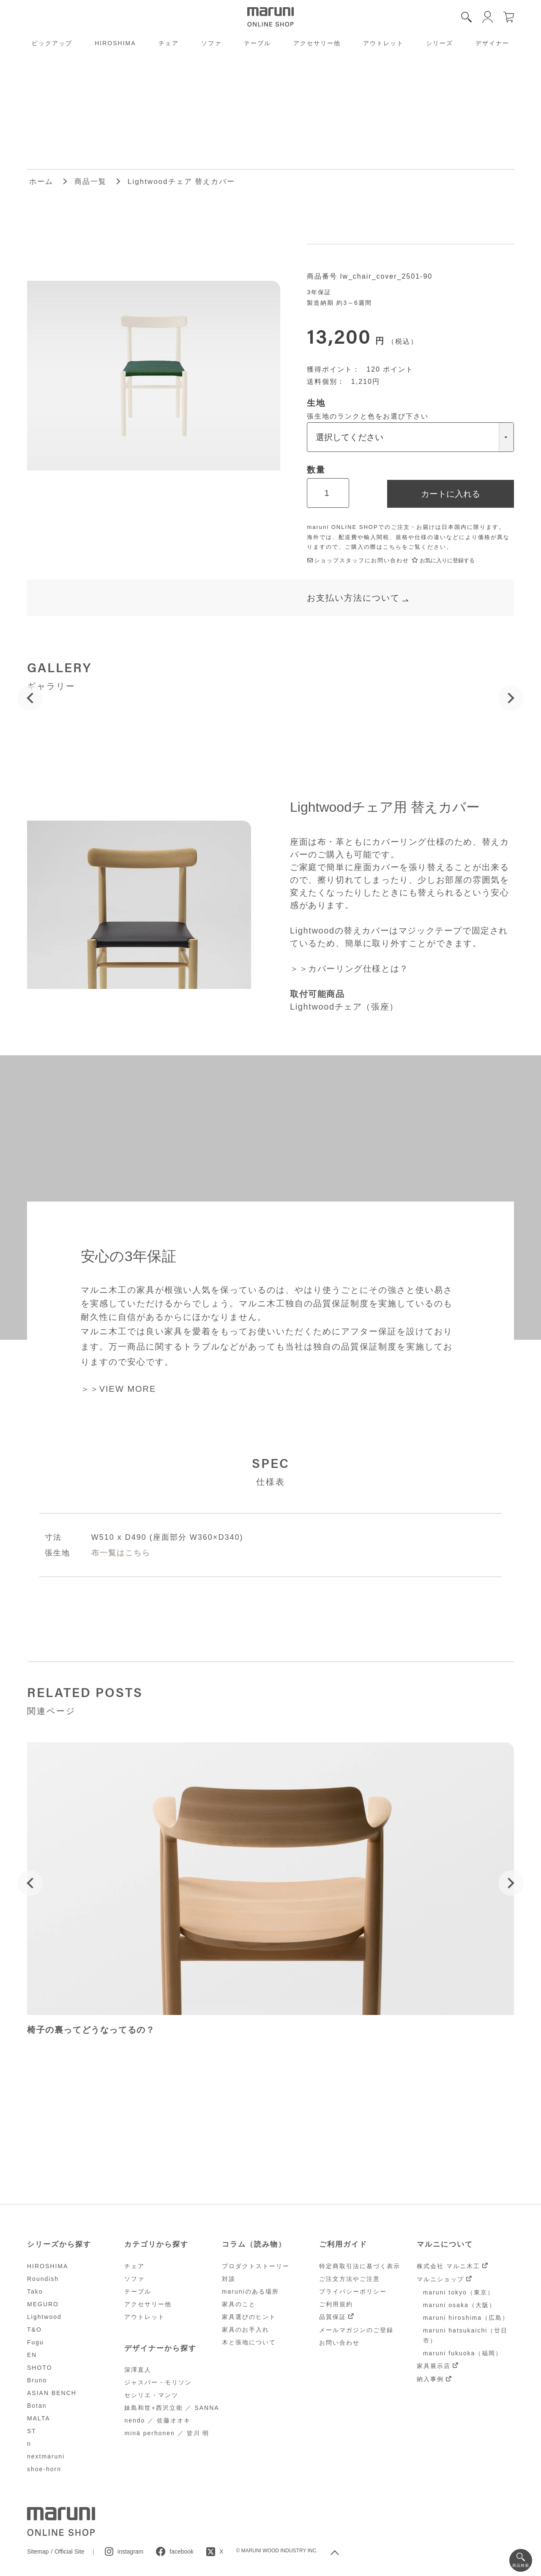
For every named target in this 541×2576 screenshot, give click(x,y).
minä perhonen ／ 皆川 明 (166, 2433)
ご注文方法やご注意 (349, 2278)
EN (32, 2355)
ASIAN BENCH (52, 2393)
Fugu (35, 2342)
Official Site (70, 2551)
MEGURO (43, 2304)
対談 (228, 2278)
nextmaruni (46, 2456)
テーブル (257, 43)
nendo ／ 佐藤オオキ (157, 2420)
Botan (37, 2405)
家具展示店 (434, 2365)
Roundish (43, 2278)
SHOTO (39, 2367)
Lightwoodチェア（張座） (344, 1006)
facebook (181, 2551)
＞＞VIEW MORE (118, 1388)
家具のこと (239, 2304)
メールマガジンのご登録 (356, 2330)
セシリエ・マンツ (151, 2395)
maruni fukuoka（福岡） (463, 2353)
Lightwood (44, 2316)
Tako (35, 2291)
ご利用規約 (336, 2304)
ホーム (41, 182)
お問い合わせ (339, 2342)
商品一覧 (90, 182)
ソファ (211, 43)
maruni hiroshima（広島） (466, 2317)
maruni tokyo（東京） (458, 2292)
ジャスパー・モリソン (158, 2382)
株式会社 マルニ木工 (448, 2266)
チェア (168, 43)
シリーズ (439, 43)
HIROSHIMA (115, 43)
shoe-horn (44, 2469)
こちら (392, 547)
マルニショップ (440, 2279)
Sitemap (38, 2551)
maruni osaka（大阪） (459, 2305)
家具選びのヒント (249, 2316)
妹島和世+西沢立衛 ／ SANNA (171, 2407)
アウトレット (383, 43)
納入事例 (430, 2379)
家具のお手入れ (245, 2329)
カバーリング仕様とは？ (358, 968)
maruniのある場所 (250, 2291)
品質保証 (332, 2316)
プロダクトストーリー (256, 2266)
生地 (316, 403)
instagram (130, 2551)
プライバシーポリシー (353, 2291)
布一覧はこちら (120, 1553)
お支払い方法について (353, 597)
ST (31, 2431)
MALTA (38, 2418)
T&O (34, 2329)
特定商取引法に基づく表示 (359, 2266)
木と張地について (249, 2342)
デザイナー (492, 43)
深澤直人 (137, 2369)
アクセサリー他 (317, 43)
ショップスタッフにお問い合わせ (358, 560)
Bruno (37, 2380)
